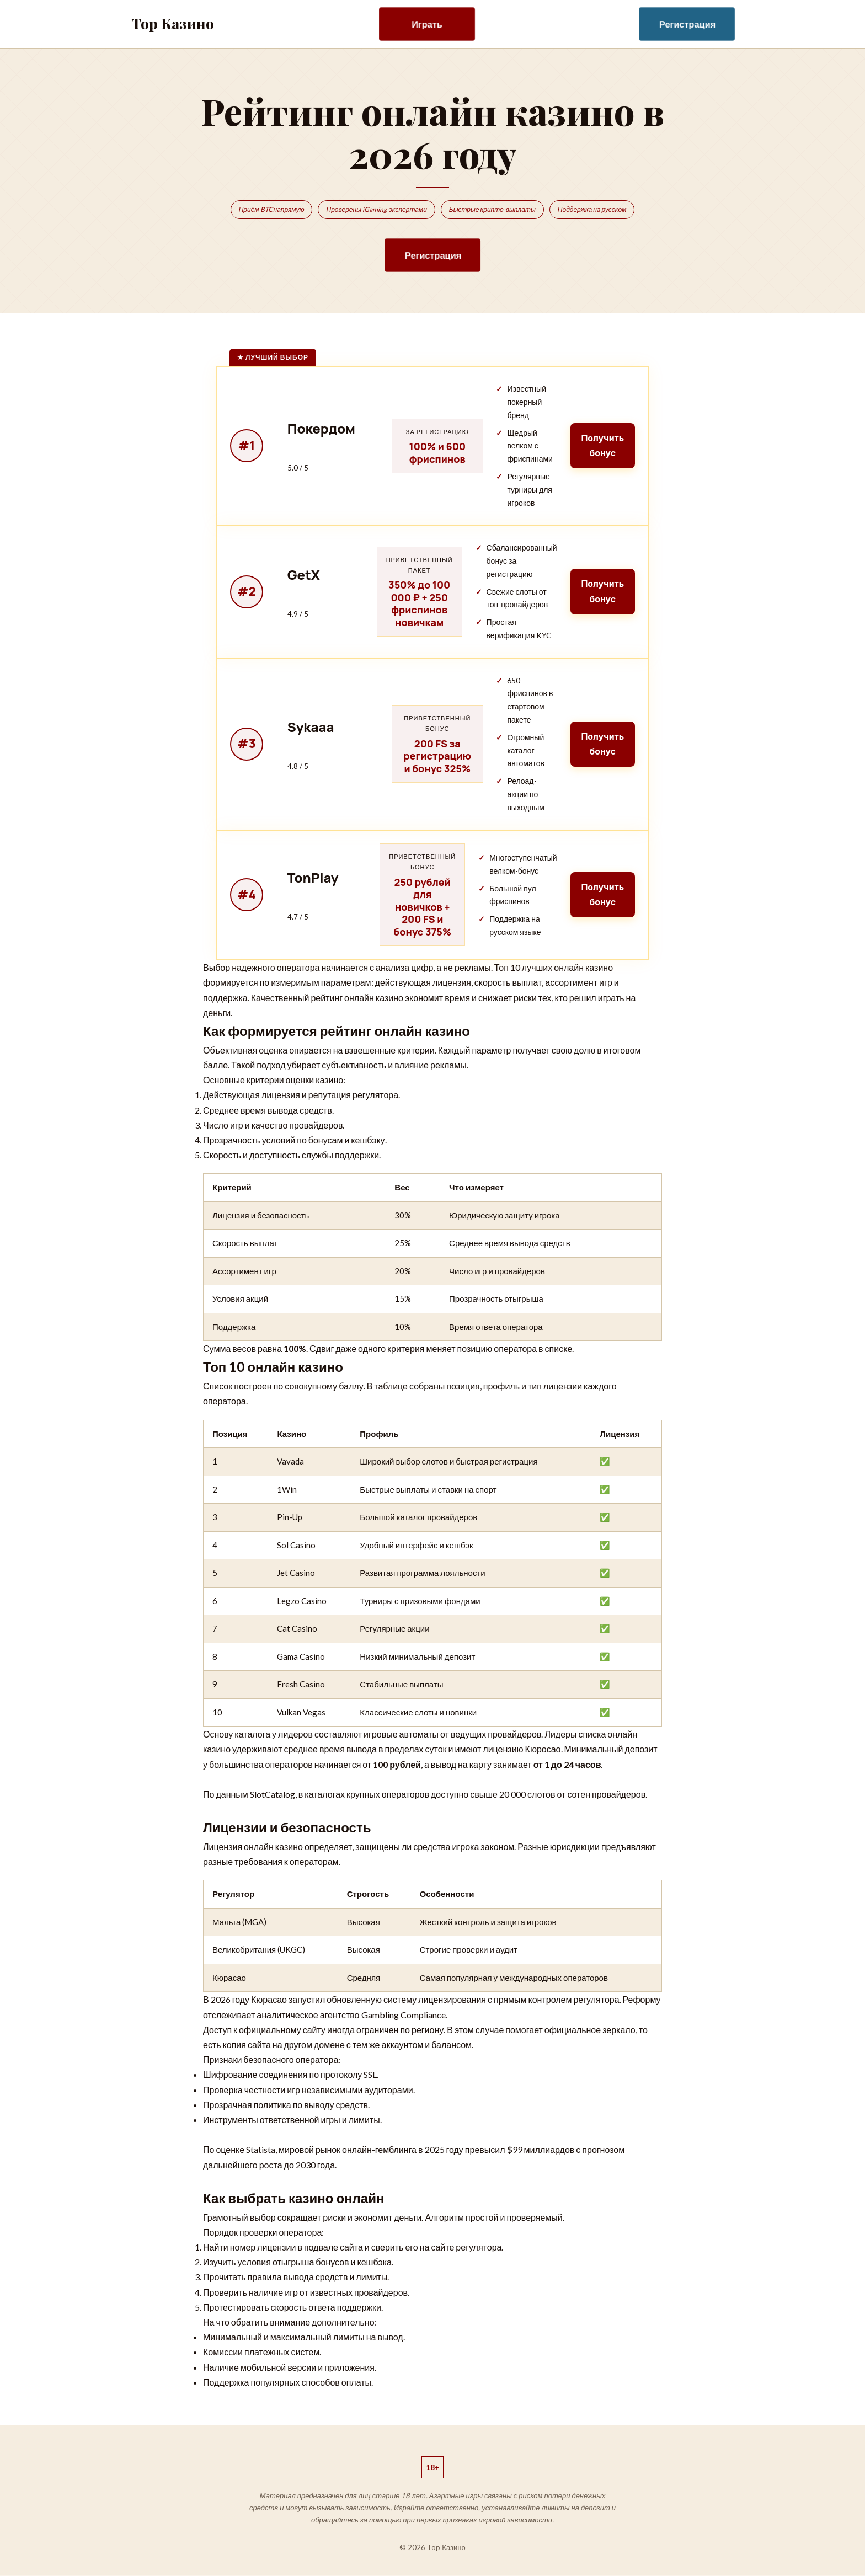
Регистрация (688, 24)
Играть (427, 24)
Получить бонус (602, 445)
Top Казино (172, 23)
